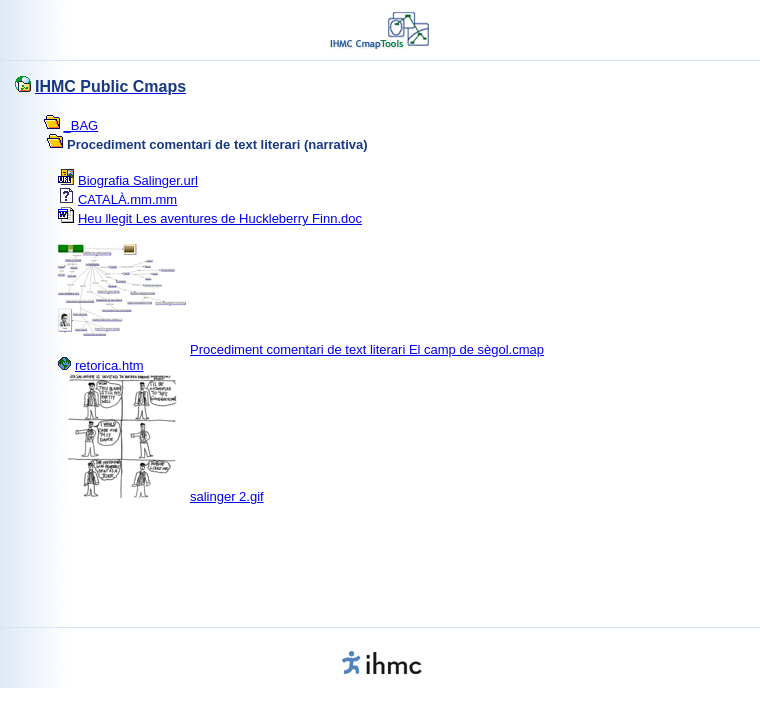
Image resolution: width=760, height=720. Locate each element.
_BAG (81, 125)
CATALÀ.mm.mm (127, 199)
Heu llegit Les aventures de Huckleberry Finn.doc (220, 218)
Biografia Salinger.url (138, 180)
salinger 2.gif (227, 496)
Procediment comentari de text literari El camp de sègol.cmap (367, 349)
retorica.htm (109, 365)
